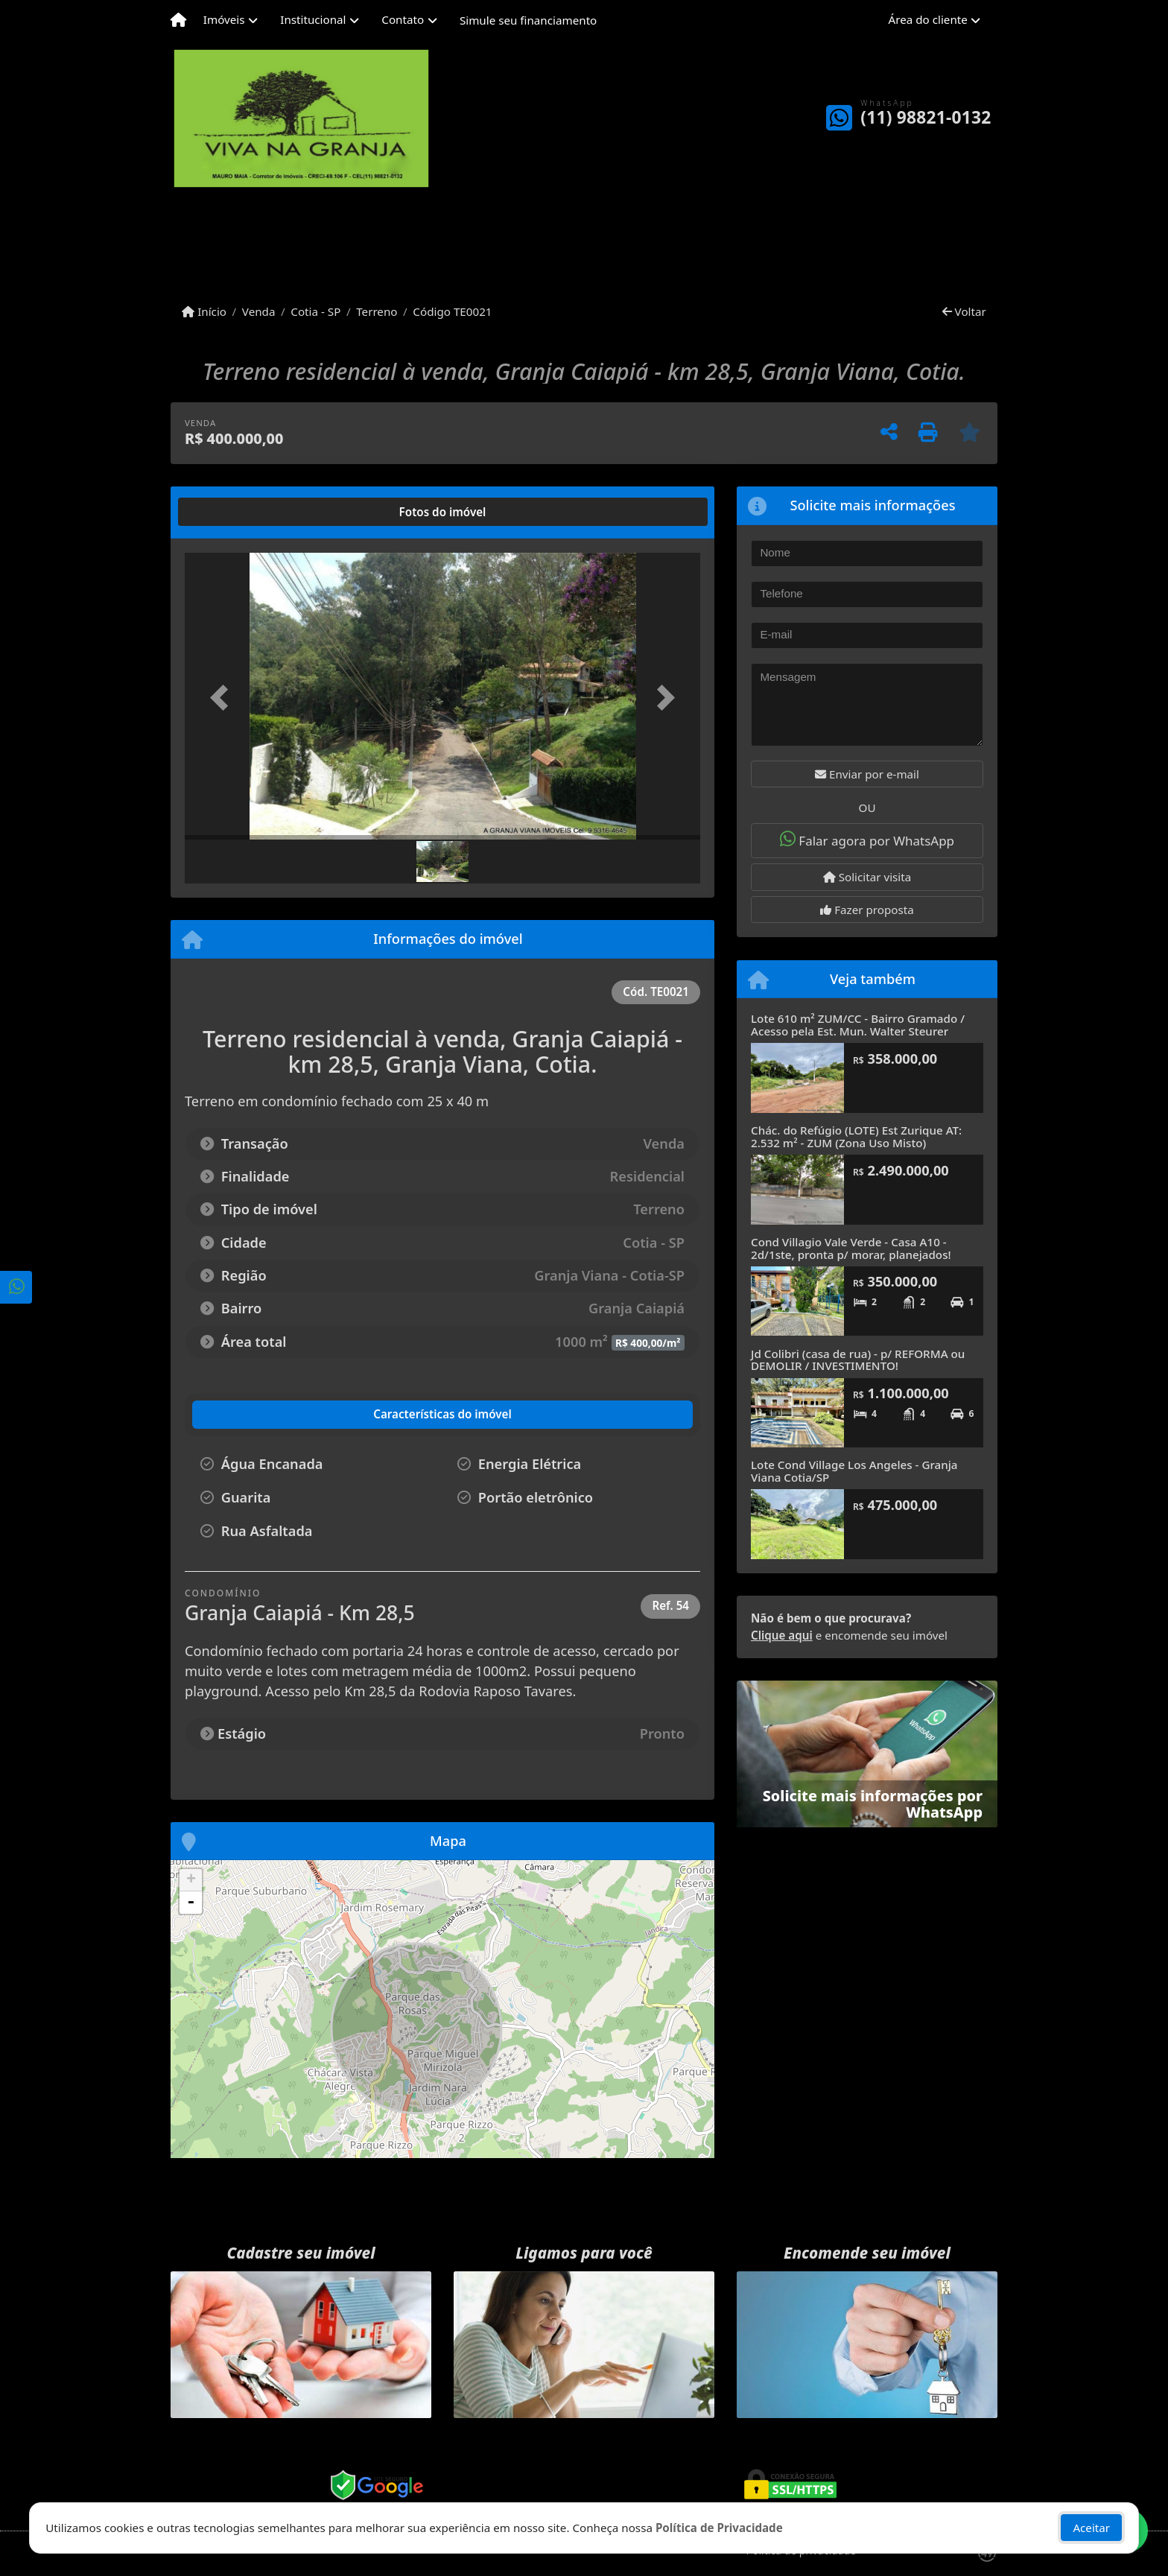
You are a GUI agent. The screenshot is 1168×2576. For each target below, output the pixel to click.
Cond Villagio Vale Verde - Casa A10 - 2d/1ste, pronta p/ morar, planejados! (851, 1248)
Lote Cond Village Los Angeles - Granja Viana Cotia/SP (854, 1471)
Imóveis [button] (224, 19)
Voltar (964, 311)
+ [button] (191, 1880)
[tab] (233, 512)
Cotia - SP (315, 311)
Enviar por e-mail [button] (867, 774)
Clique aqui (782, 1635)
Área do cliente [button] (928, 19)
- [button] (190, 1902)
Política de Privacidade (719, 2527)
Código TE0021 (452, 311)
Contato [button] (402, 19)
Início (204, 311)
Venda (259, 311)
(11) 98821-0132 (925, 117)
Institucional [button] (313, 19)
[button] (223, 697)
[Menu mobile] (178, 20)
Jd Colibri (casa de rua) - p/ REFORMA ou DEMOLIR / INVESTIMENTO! (858, 1360)
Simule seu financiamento (528, 20)
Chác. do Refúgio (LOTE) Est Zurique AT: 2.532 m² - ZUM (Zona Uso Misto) (856, 1136)
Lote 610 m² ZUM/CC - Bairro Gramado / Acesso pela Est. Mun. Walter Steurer (858, 1024)
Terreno (376, 311)
